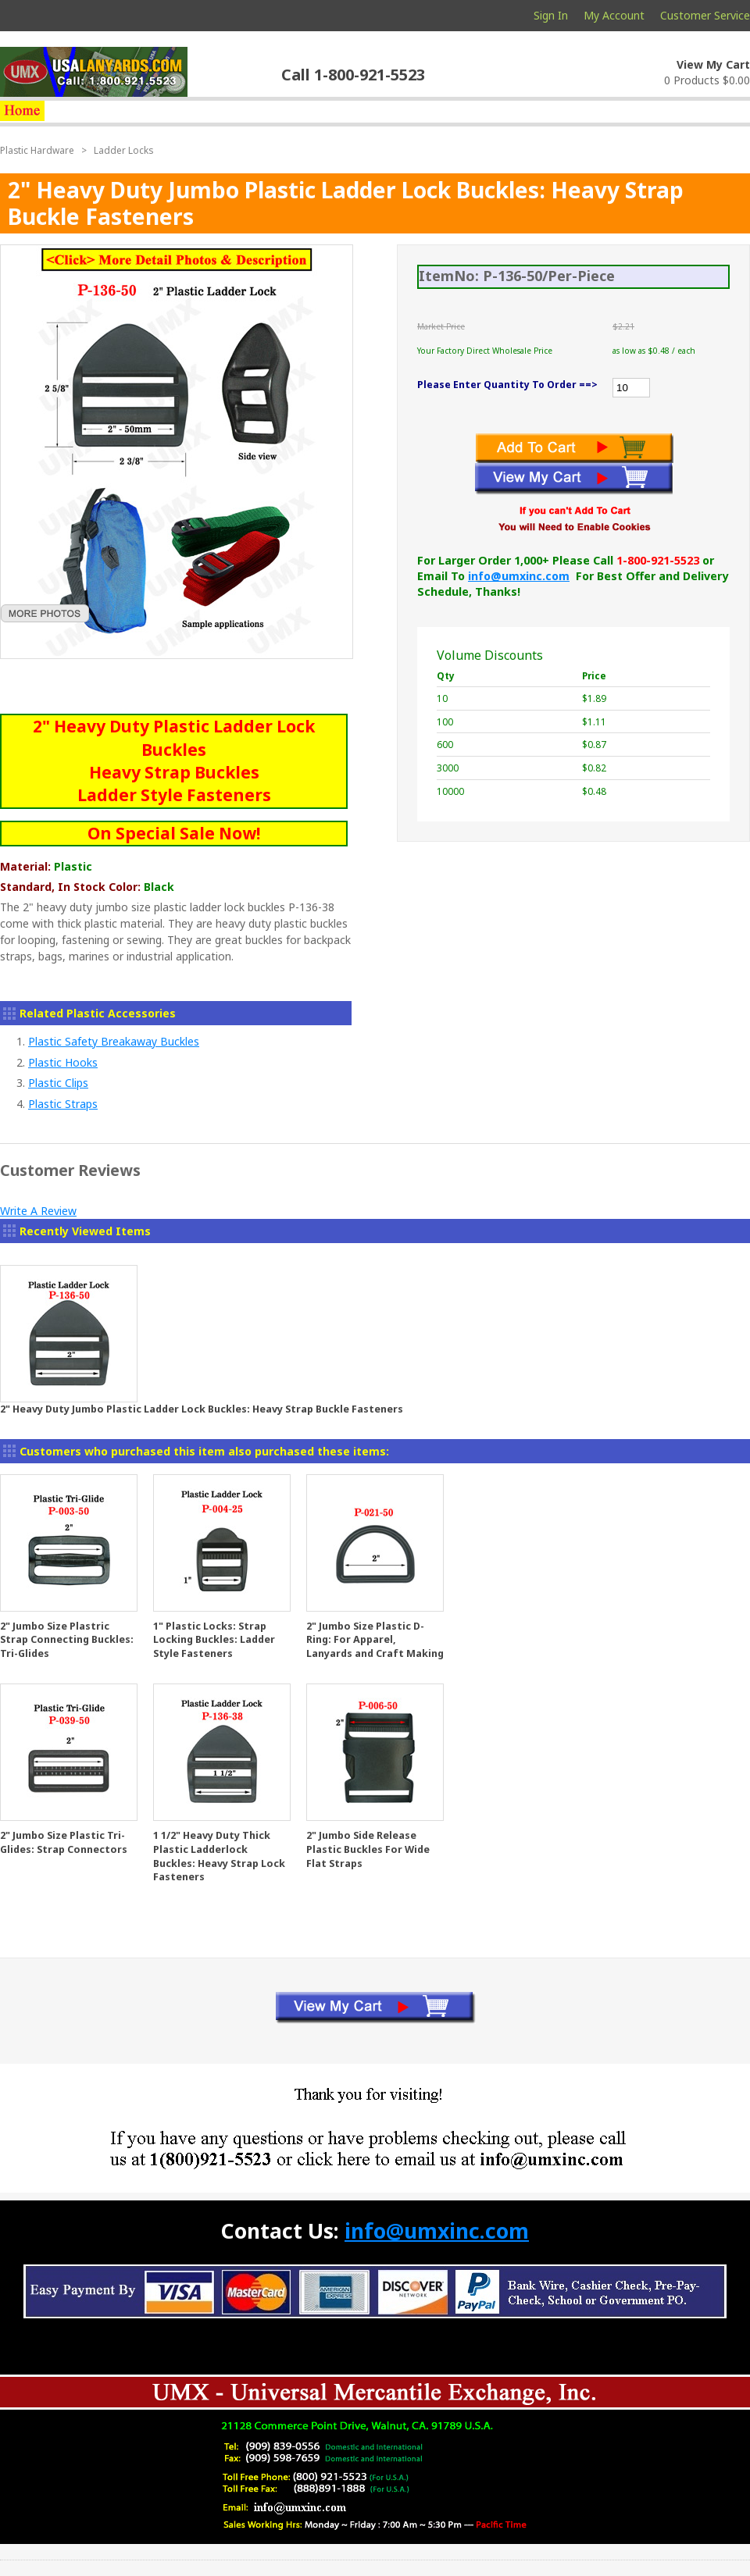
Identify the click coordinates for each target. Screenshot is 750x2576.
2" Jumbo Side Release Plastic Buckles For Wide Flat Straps (368, 1849)
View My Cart (713, 64)
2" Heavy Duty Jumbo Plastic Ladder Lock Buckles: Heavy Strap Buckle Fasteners (201, 1409)
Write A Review (38, 1210)
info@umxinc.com (519, 575)
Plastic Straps (63, 1103)
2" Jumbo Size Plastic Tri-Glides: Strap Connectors (63, 1842)
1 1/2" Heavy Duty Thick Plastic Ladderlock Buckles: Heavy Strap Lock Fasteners (219, 1856)
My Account (614, 15)
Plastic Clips (58, 1082)
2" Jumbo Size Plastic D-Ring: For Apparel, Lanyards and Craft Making (375, 1639)
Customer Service (705, 15)
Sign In (551, 15)
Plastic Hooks (63, 1062)
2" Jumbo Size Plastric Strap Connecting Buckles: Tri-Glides (67, 1639)
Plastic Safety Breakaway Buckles (113, 1041)
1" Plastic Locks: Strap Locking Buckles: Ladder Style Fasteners (214, 1639)
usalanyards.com (94, 72)
